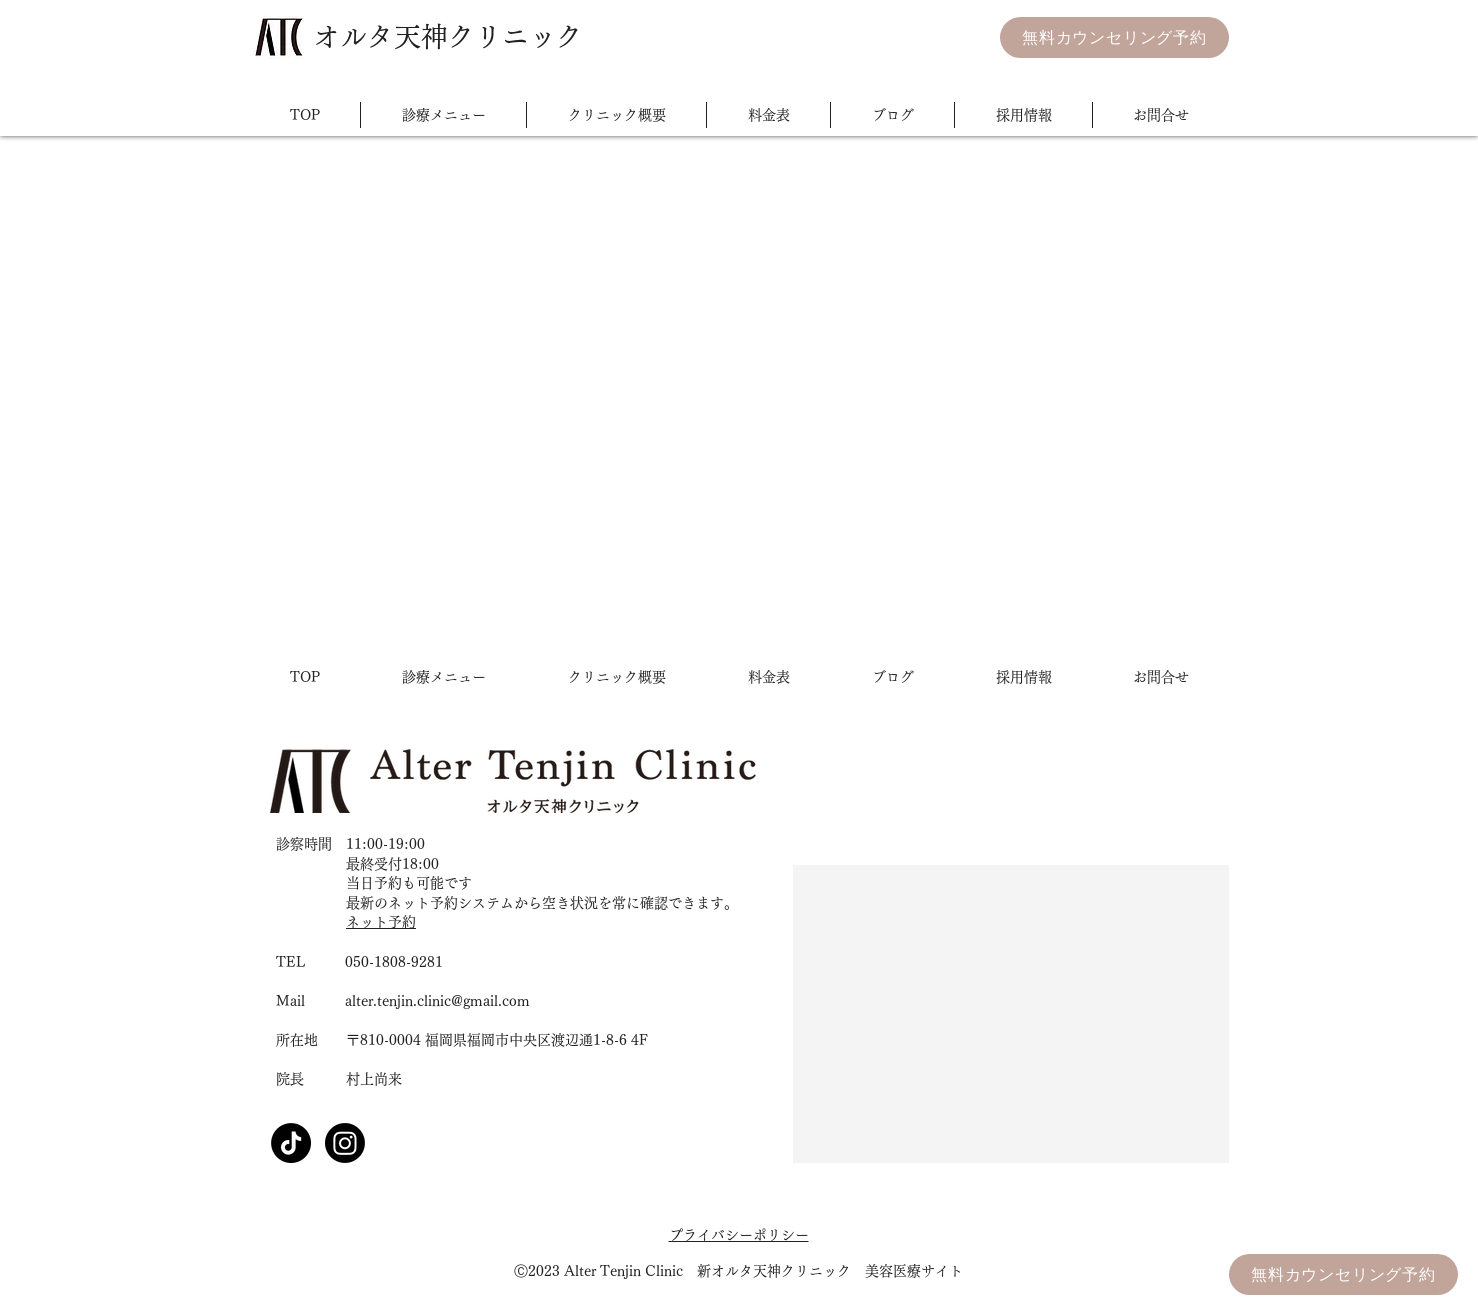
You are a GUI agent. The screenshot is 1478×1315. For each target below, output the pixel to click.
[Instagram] (345, 1143)
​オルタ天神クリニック (448, 36)
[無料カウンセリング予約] (1114, 37)
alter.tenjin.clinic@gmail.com (437, 1001)
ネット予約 (381, 922)
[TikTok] (291, 1143)
